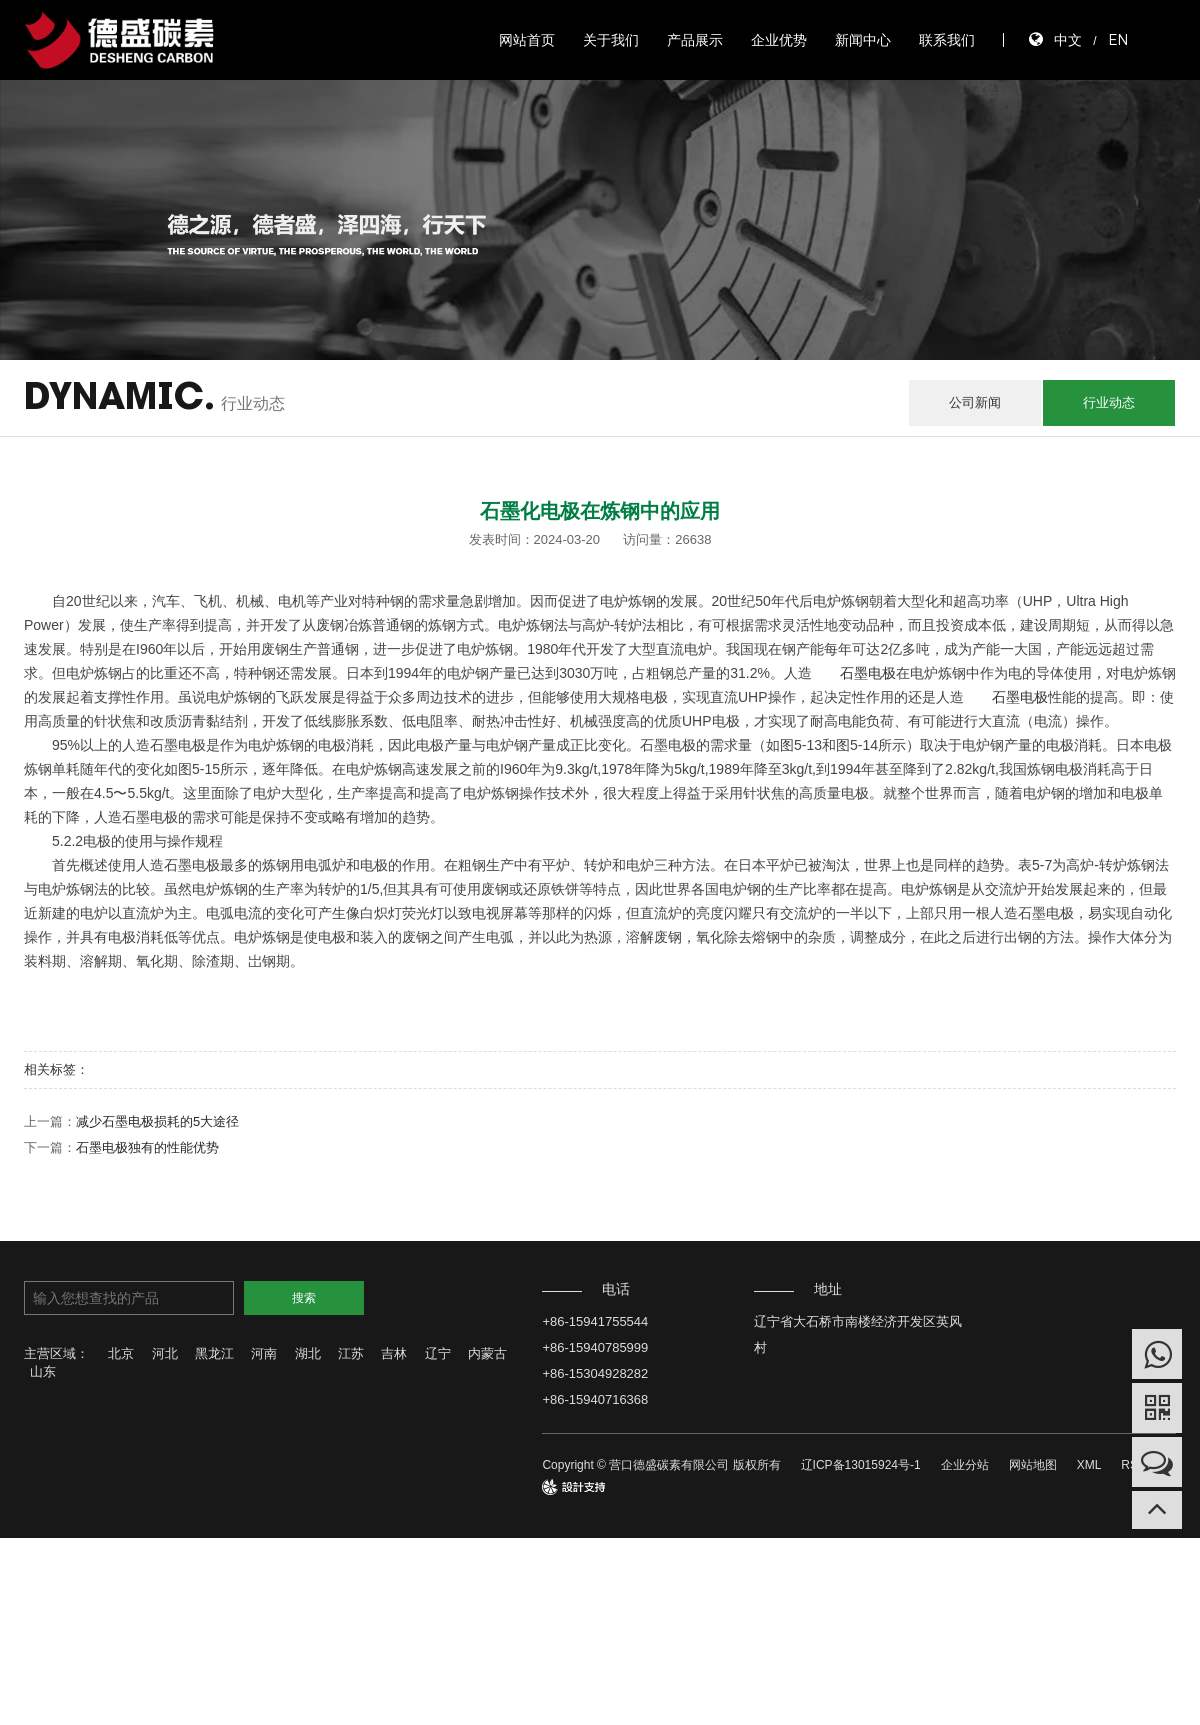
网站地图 (1033, 1465)
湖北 (308, 1353)
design (559, 1487)
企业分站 (965, 1465)
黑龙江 (214, 1353)
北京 (121, 1353)
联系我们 (947, 40)
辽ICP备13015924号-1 (861, 1465)
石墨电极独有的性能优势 (147, 1147)
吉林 (394, 1353)
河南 (264, 1353)
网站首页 (527, 40)
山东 (43, 1371)
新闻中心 (863, 40)
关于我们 (611, 40)
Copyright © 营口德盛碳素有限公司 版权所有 (661, 1465)
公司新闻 (975, 402)
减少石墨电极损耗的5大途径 (157, 1121)
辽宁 (438, 1353)
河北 (165, 1353)
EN (1118, 39)
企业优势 (779, 40)
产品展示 (695, 40)
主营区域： (56, 1353)
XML (1089, 1465)
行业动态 (1109, 402)
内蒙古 (487, 1353)
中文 (1068, 39)
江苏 (351, 1353)
